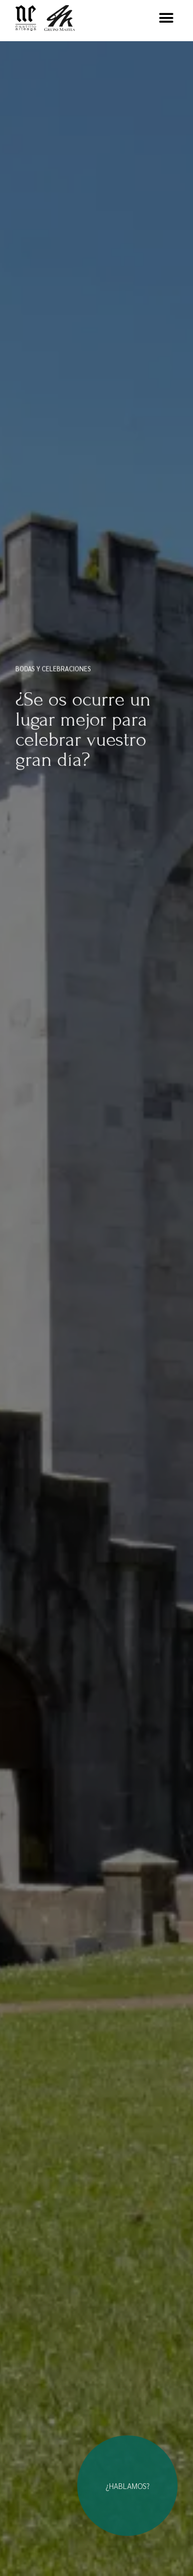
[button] (166, 18)
